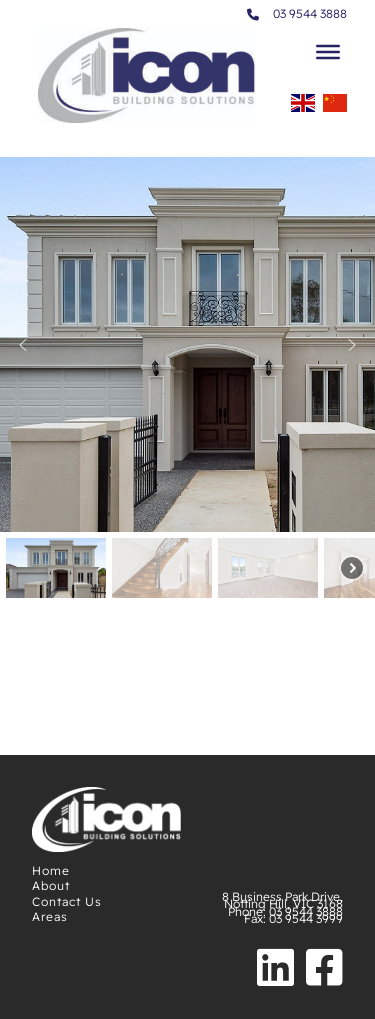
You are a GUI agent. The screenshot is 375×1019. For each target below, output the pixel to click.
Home (51, 870)
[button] (23, 345)
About (51, 885)
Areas (50, 916)
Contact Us (67, 901)
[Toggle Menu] (328, 52)
